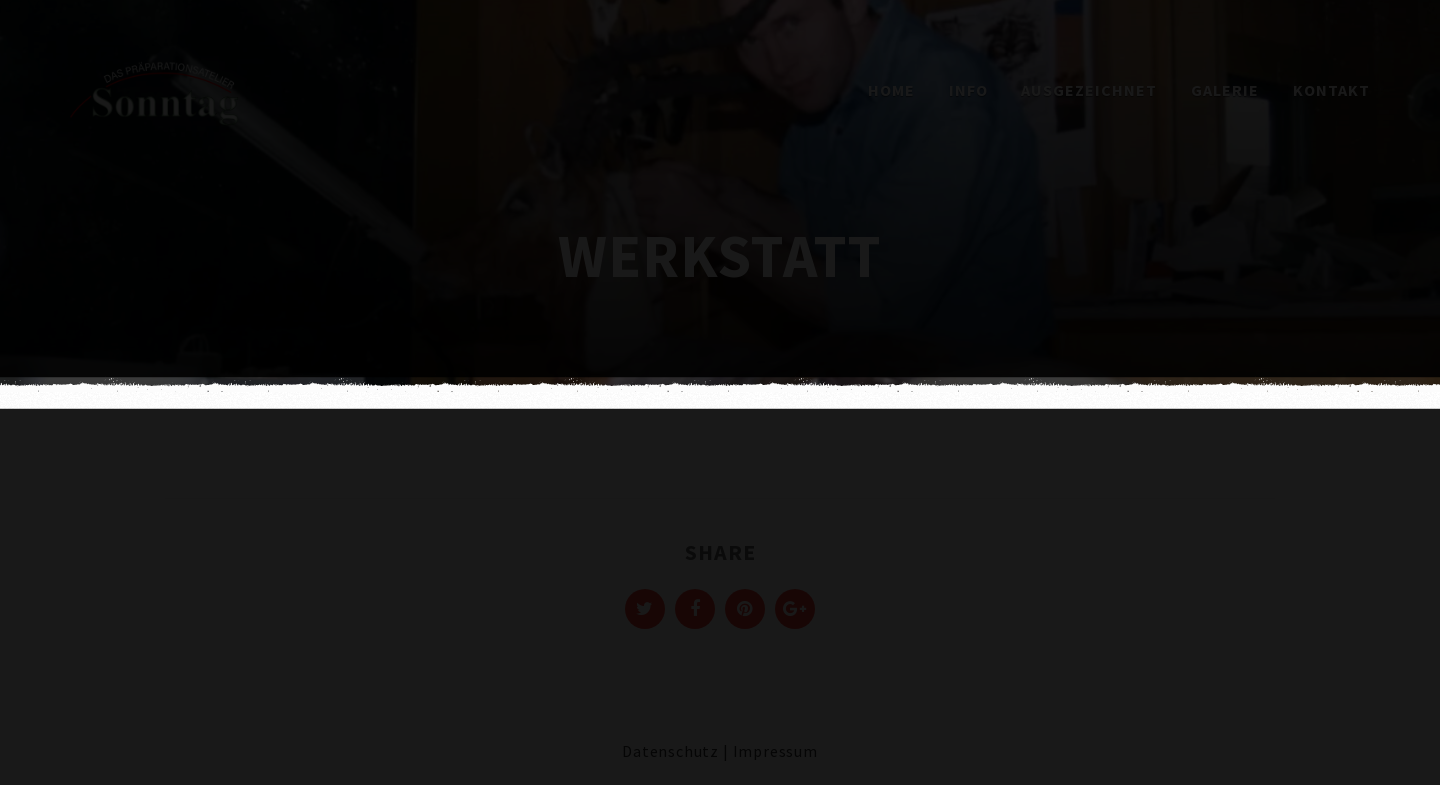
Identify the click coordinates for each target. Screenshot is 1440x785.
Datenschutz (670, 751)
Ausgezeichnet (1089, 90)
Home (891, 90)
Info (968, 90)
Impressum (775, 751)
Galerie (1225, 90)
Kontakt (1331, 90)
